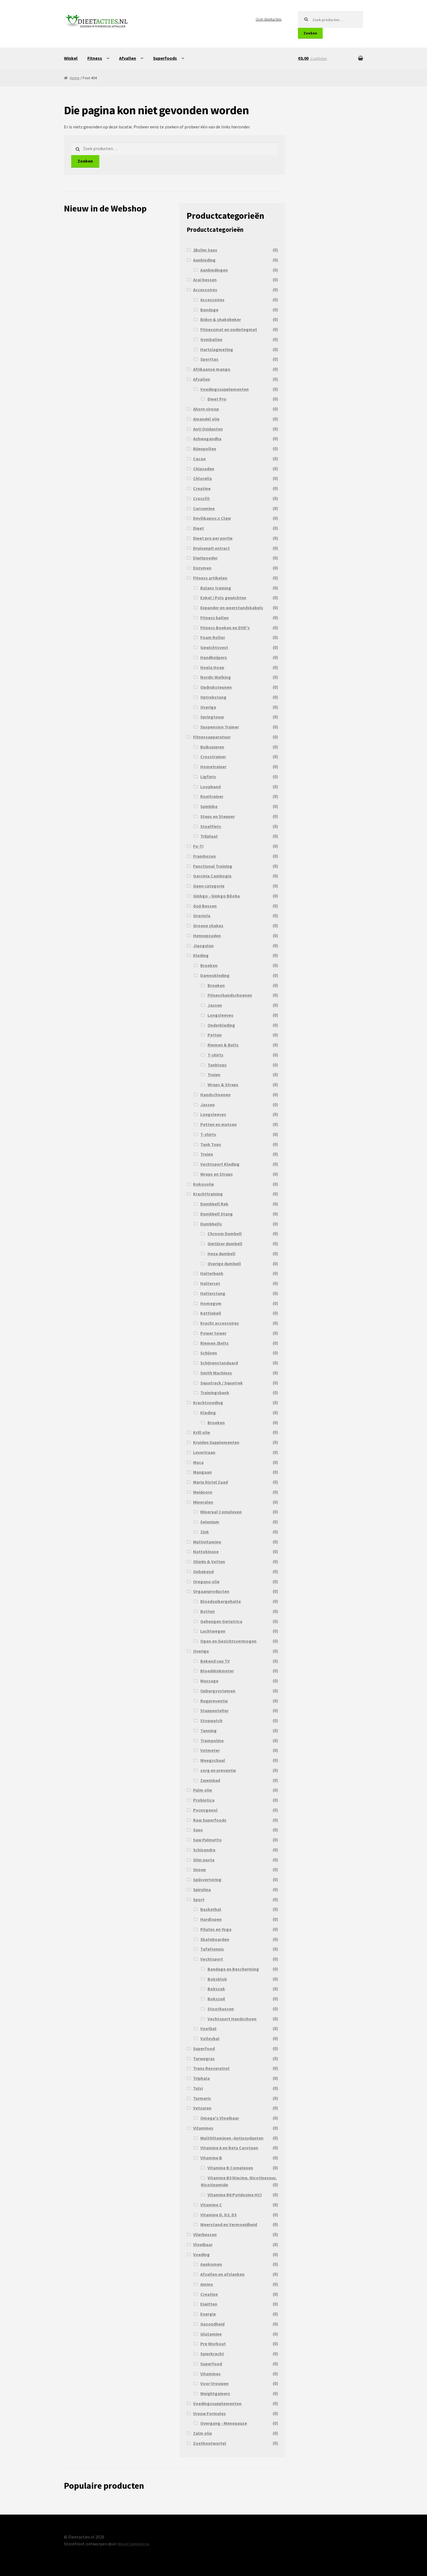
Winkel (71, 58)
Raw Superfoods (209, 1820)
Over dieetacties (269, 19)
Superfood (204, 2048)
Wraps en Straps (216, 1174)
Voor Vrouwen (214, 2383)
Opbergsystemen (217, 1691)
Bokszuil (216, 1998)
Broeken (209, 965)
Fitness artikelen (210, 578)
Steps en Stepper (217, 816)
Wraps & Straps (223, 1084)
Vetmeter (210, 1750)
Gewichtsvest (214, 647)
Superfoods (165, 58)
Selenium (209, 1522)
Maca (198, 1462)
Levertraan (204, 1452)
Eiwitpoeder (205, 558)
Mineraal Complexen (221, 1512)
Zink (204, 1532)
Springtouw (212, 717)
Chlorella (202, 478)
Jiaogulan (203, 945)
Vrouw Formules (209, 2413)
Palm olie (202, 1790)
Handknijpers (213, 657)
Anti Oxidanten (208, 429)
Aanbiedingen (214, 270)
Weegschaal (212, 1760)
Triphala (201, 2078)
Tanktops (217, 1065)
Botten (207, 1611)
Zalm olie (202, 2433)
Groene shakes (208, 925)
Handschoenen (215, 1094)
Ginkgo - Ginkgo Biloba (216, 896)
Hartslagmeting (216, 349)
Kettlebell (210, 1313)
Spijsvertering (207, 1879)
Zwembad (210, 1780)
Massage (209, 1681)
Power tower (213, 1333)
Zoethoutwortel (209, 2443)
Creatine (202, 488)
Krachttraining (208, 1194)
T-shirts (215, 1055)
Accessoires (205, 289)
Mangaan (202, 1472)
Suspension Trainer (219, 727)
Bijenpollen (204, 448)
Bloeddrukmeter (217, 1671)
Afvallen (127, 58)
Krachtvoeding (208, 1402)
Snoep (199, 1869)
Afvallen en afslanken (222, 2274)
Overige (208, 707)
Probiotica (203, 1800)
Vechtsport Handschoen (232, 2018)
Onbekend (203, 1571)
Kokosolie (203, 1184)
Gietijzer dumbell (225, 1243)
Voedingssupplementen (224, 389)
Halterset (210, 1283)
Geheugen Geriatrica (221, 1621)
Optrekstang (213, 697)
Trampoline (212, 1740)
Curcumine (204, 508)
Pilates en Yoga (215, 1929)
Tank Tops (210, 1144)
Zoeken (310, 33)
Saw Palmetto (207, 1840)
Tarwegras (204, 2058)
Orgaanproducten (211, 1591)
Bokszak (216, 1988)
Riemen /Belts (214, 1343)
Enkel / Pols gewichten (223, 597)
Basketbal (210, 1909)
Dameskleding (214, 975)
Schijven (208, 1353)
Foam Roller (212, 637)
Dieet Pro (217, 399)
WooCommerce (133, 2544)
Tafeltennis (212, 1949)
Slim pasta (203, 1860)
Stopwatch (211, 1720)
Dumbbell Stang (216, 1214)
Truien (214, 1074)
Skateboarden (214, 1939)
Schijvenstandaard (219, 1363)
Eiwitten (208, 2304)
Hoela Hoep (212, 667)
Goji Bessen (205, 906)
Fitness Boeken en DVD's (225, 627)
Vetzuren (202, 2108)
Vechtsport (211, 1959)
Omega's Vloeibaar (219, 2118)
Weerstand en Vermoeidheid (228, 2224)
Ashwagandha (207, 438)
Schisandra (204, 1850)
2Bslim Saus (205, 250)
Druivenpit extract (211, 548)
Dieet (198, 528)
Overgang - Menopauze (223, 2423)
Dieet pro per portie (213, 538)
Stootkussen (221, 2008)
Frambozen (204, 856)
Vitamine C (211, 2204)
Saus (198, 1829)
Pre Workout (213, 2343)
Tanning (208, 1730)
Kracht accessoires (219, 1323)
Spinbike (209, 806)
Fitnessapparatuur (212, 737)
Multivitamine (207, 1542)
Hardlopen (211, 1919)
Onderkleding (221, 1025)
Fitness (94, 58)
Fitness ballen (214, 617)
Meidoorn (202, 1492)
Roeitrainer (211, 796)
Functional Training (212, 866)
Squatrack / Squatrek (221, 1383)
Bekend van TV (215, 1661)
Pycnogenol (205, 1810)
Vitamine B (211, 2157)
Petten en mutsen (218, 1124)
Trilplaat (209, 836)
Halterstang (212, 1293)
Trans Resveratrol (211, 2068)
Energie (208, 2314)
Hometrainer (213, 766)
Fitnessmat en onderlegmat (228, 329)
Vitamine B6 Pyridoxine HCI (235, 2194)
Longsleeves (220, 1015)
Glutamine (211, 2334)
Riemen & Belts (223, 1045)
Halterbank (211, 1273)
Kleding (201, 955)
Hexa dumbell (221, 1253)
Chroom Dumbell (225, 1233)
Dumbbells (211, 1224)
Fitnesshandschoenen (230, 995)
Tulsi (198, 2088)
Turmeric (202, 2098)
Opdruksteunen (216, 687)
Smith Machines (216, 1373)
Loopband (210, 786)
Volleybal (209, 2038)
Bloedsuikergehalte (220, 1601)
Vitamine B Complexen (230, 2167)
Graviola (201, 915)
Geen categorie (208, 886)
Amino (206, 2284)
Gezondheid (212, 2324)
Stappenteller (214, 1710)
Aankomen (211, 2264)
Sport (198, 1899)
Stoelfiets (210, 826)
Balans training (215, 588)
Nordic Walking (215, 677)
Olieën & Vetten (209, 1561)
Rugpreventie (214, 1701)
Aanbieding (204, 260)
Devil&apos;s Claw (212, 518)
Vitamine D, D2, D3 (218, 2214)
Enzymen (202, 568)
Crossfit (201, 498)
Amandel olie (206, 419)
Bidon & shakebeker (220, 319)
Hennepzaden (207, 935)
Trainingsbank (214, 1392)
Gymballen (211, 339)
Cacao (199, 458)
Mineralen (203, 1502)
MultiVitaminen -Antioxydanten (231, 2138)
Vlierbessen (205, 2234)
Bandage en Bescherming (233, 1969)
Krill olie (201, 1432)
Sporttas (209, 359)
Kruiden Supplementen (216, 1442)
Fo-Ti (198, 846)
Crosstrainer (213, 756)
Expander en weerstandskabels (231, 607)
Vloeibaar (203, 2244)
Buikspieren (212, 747)
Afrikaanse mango (211, 369)
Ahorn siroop (206, 409)
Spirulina (202, 1889)
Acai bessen (205, 279)
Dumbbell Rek (214, 1204)
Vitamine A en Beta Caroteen (229, 2147)
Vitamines (203, 2128)
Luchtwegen (212, 1631)
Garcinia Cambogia (212, 876)
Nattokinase (206, 1551)
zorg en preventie (218, 1770)
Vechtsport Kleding (220, 1164)
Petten (215, 1035)
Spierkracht (212, 2353)
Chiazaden (203, 468)
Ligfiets (208, 776)
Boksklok (217, 1979)
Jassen (215, 1005)
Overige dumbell (224, 1263)
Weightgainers (215, 2393)
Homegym (210, 1303)
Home (75, 77)
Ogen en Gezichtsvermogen (228, 1641)
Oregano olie (206, 1581)
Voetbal (208, 2028)
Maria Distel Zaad (210, 1482)
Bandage (209, 309)
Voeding (201, 2254)
